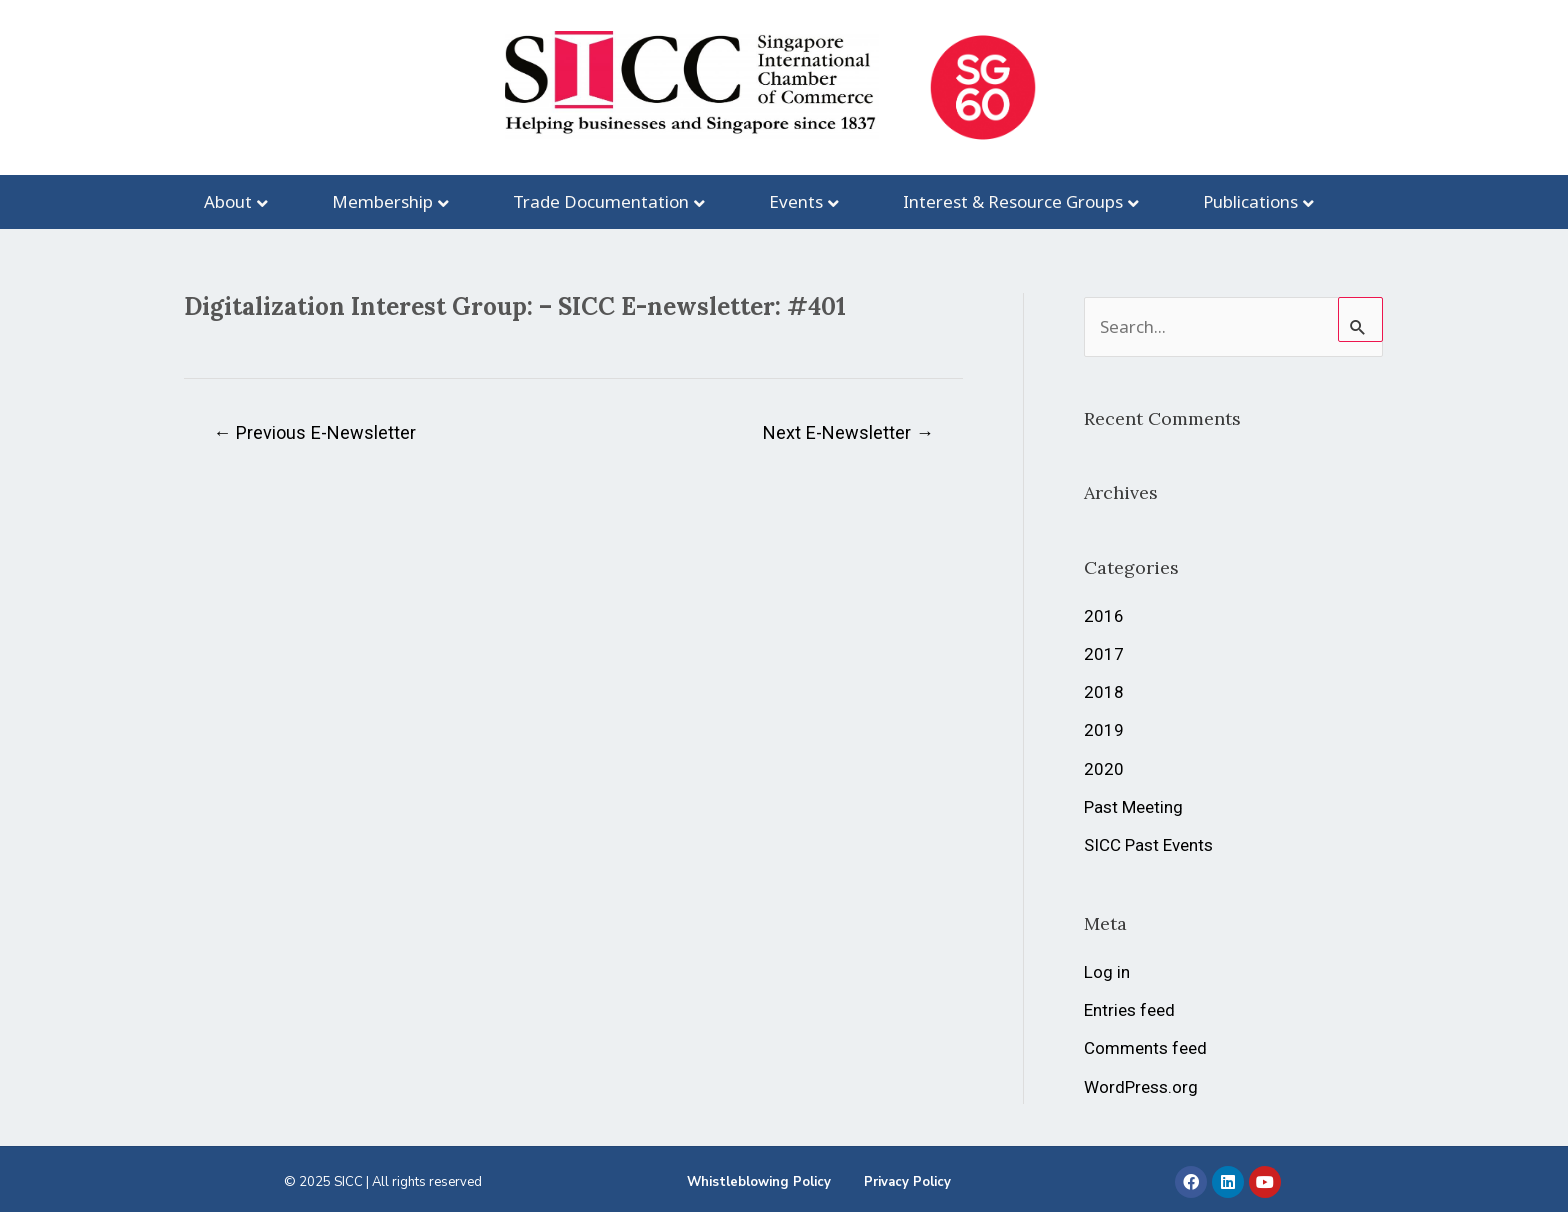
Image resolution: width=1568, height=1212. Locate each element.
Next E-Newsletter (848, 432)
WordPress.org (1141, 1087)
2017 (1104, 654)
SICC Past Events (1148, 845)
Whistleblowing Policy (759, 1182)
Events (796, 201)
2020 (1104, 769)
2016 (1104, 616)
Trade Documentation (601, 201)
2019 (1104, 730)
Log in (1107, 972)
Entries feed (1129, 1010)
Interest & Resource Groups (1013, 201)
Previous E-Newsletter (314, 432)
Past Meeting (1133, 807)
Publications (1250, 201)
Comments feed (1145, 1048)
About (228, 201)
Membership (382, 201)
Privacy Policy (907, 1182)
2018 (1104, 692)
